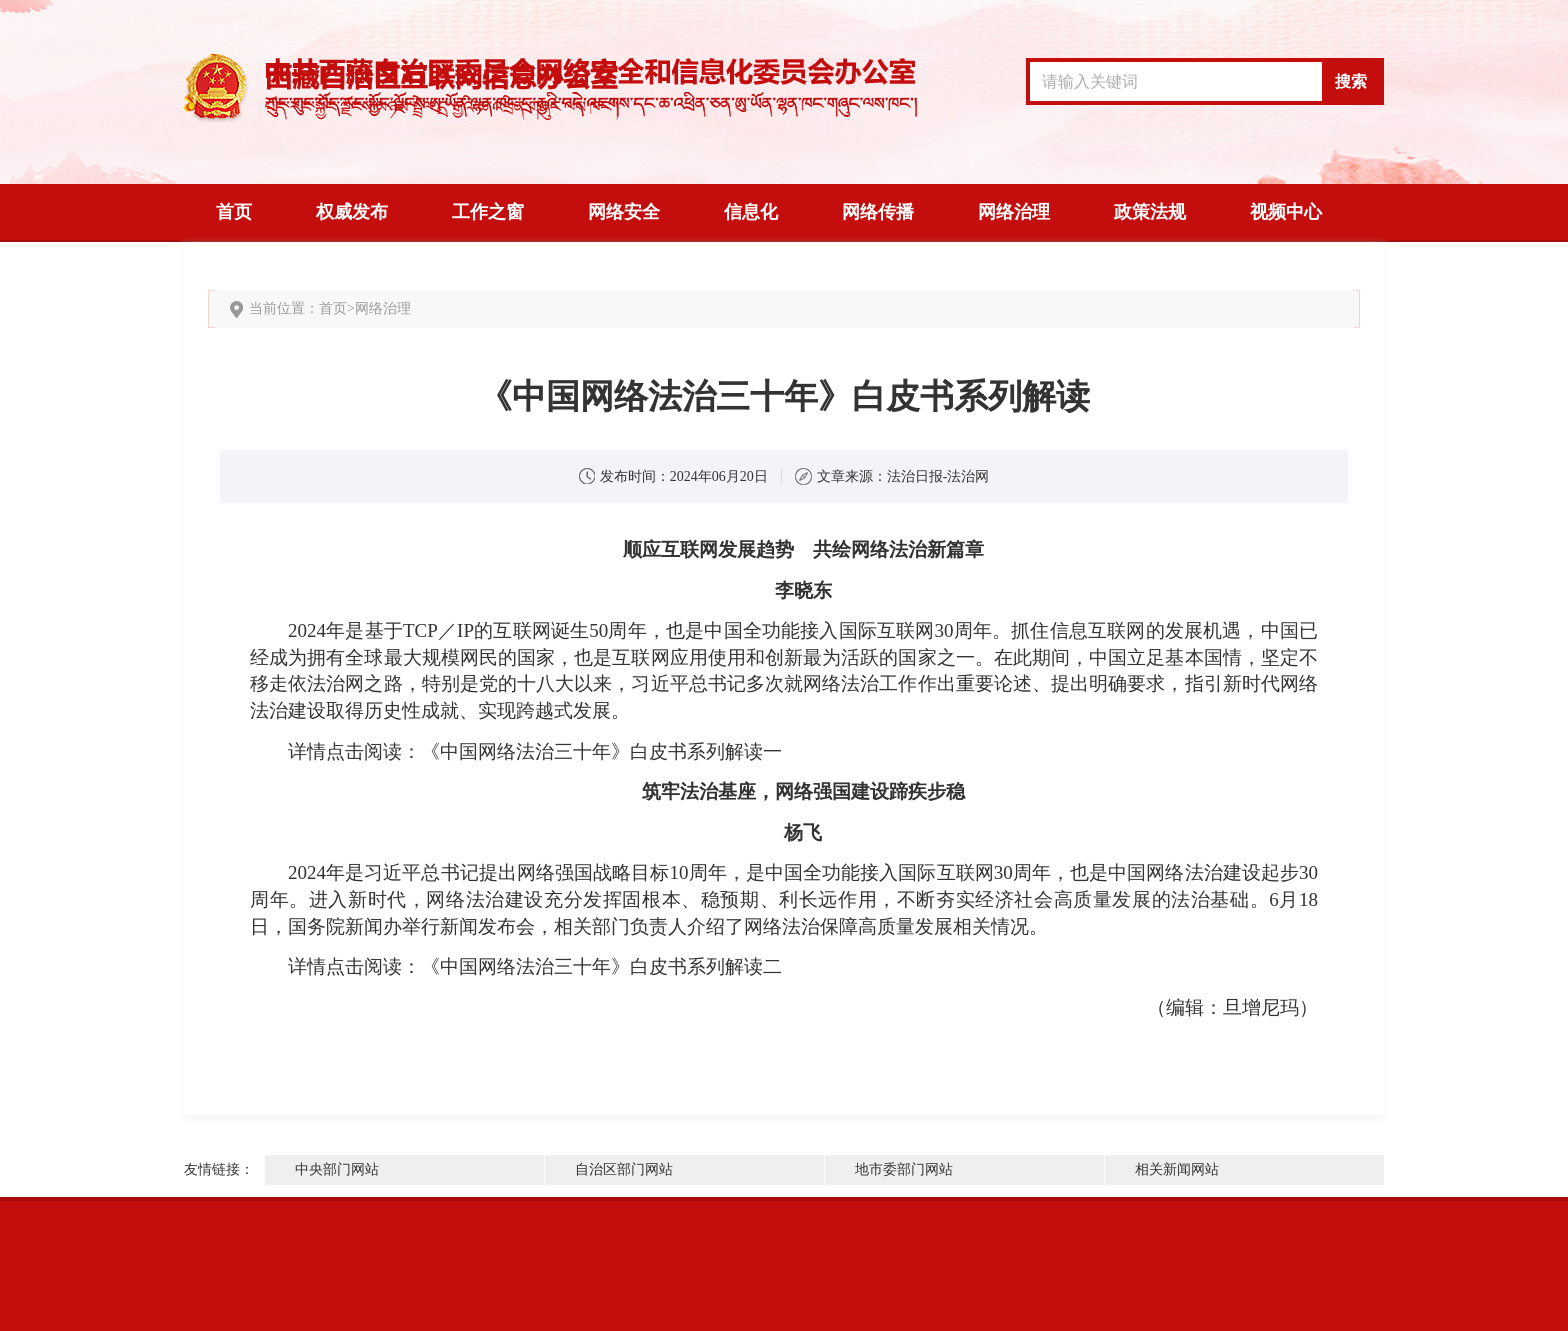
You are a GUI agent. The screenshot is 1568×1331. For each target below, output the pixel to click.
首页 (234, 212)
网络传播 (878, 212)
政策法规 (1150, 212)
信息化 (751, 212)
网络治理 (1014, 212)
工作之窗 (488, 212)
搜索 (1351, 81)
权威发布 (352, 212)
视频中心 (1286, 212)
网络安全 (624, 212)
